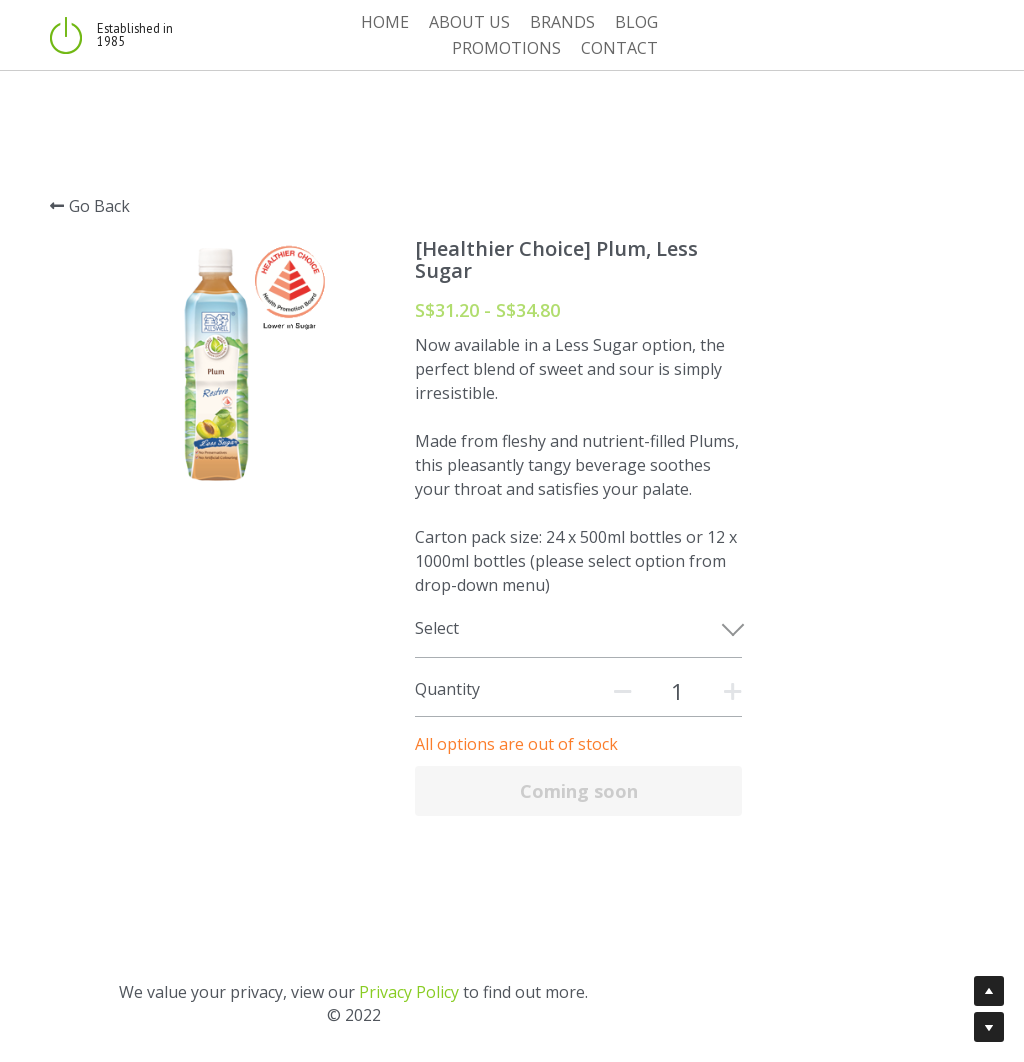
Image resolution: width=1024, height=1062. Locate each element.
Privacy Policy (568, 946)
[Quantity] (790, 645)
